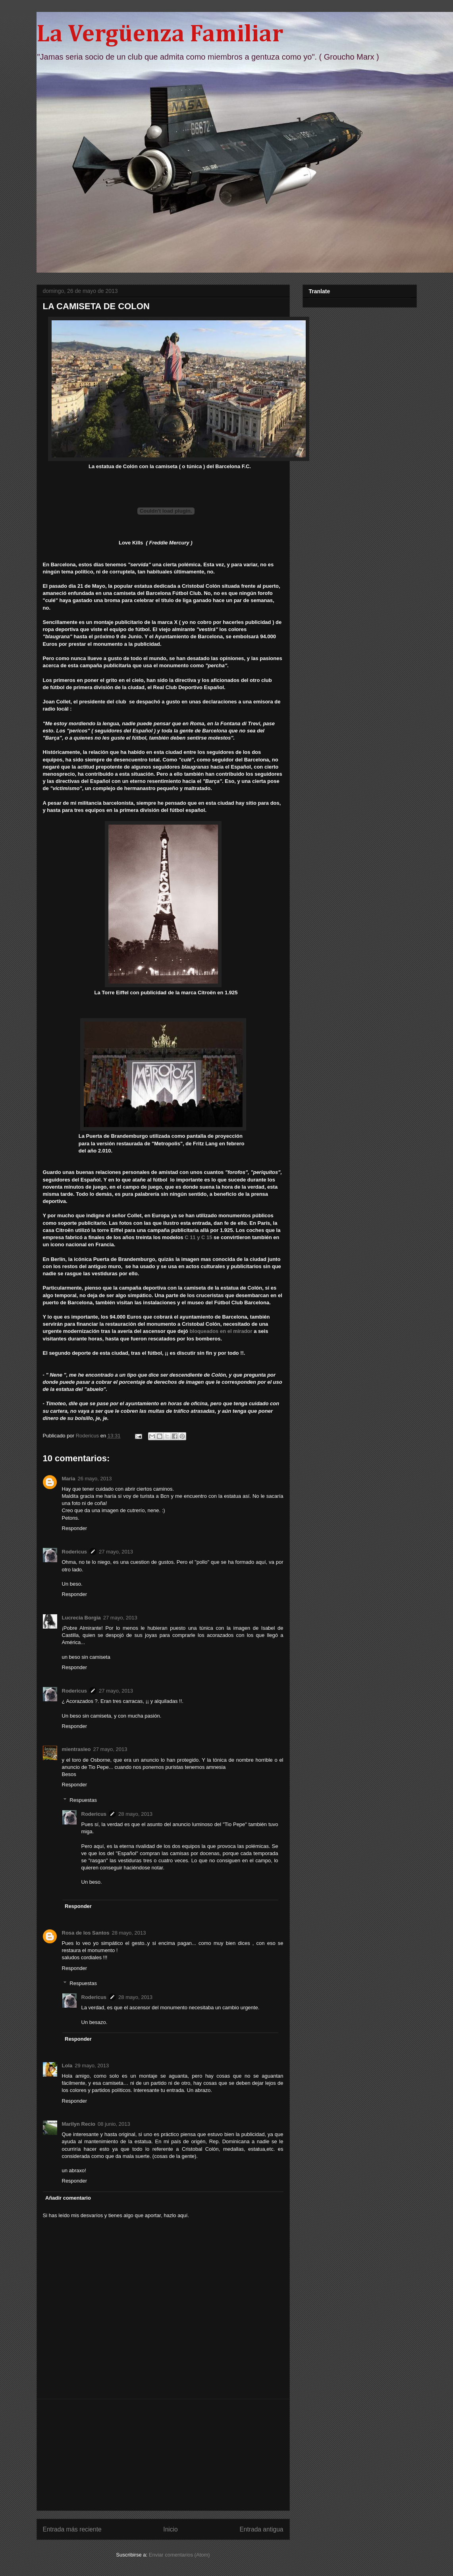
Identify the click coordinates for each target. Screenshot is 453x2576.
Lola (67, 2066)
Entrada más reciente (72, 2529)
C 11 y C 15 (198, 1237)
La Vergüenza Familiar (160, 34)
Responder (74, 1528)
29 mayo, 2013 (92, 2066)
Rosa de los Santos (86, 1933)
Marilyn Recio (79, 2124)
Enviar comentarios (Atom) (179, 2555)
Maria (68, 1479)
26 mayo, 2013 (94, 1479)
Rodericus (74, 1552)
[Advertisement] (163, 2454)
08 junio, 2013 (114, 2124)
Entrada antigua (261, 2529)
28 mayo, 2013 (135, 1814)
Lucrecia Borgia (81, 1618)
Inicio (170, 2529)
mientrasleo (76, 1749)
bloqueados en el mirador (220, 1331)
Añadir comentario (68, 2198)
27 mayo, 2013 (116, 1552)
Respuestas (83, 1800)
